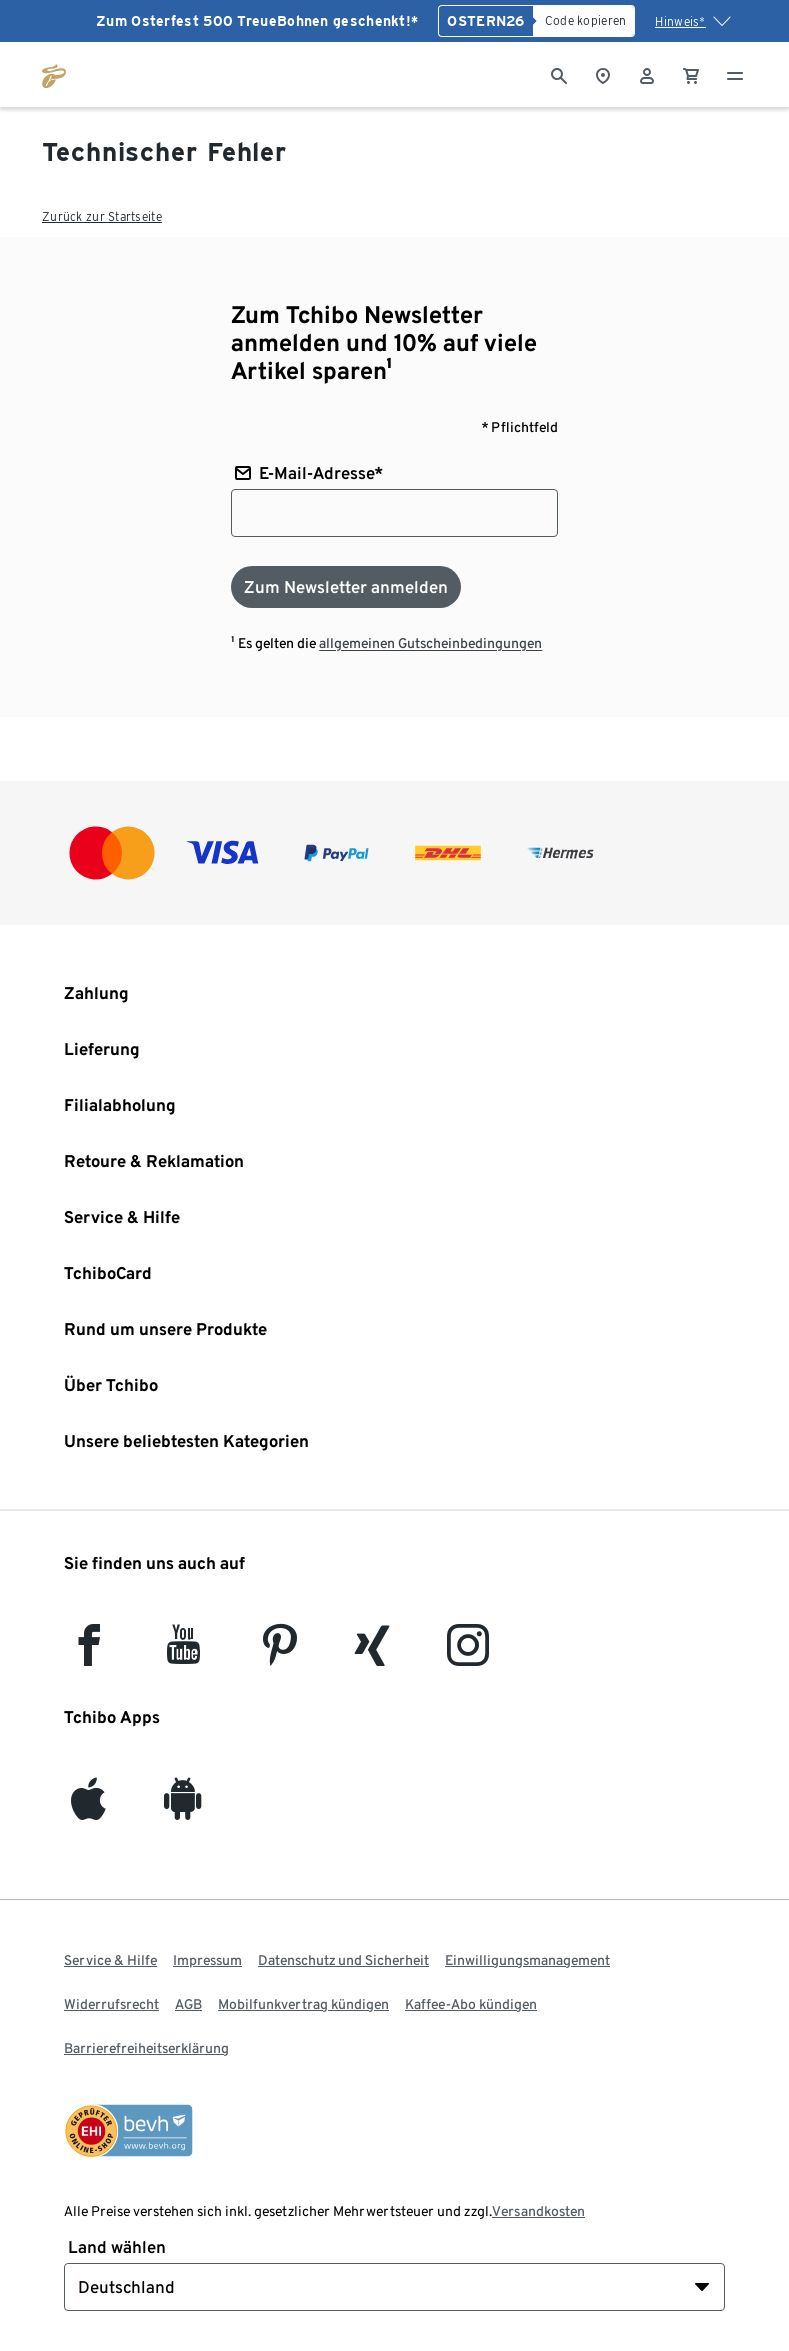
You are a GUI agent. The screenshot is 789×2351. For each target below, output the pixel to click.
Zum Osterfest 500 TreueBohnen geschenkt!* (257, 21)
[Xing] (373, 1654)
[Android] (183, 1808)
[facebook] (89, 1654)
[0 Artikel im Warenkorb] (691, 74)
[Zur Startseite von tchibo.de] (54, 74)
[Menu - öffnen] (735, 74)
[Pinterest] (279, 1654)
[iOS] (88, 1808)
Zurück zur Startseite (102, 216)
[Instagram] (468, 1654)
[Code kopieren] (584, 21)
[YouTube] (184, 1654)
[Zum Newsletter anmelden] (346, 587)
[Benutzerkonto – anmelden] (647, 74)
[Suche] (559, 74)
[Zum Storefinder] (603, 74)
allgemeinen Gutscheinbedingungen (430, 643)
